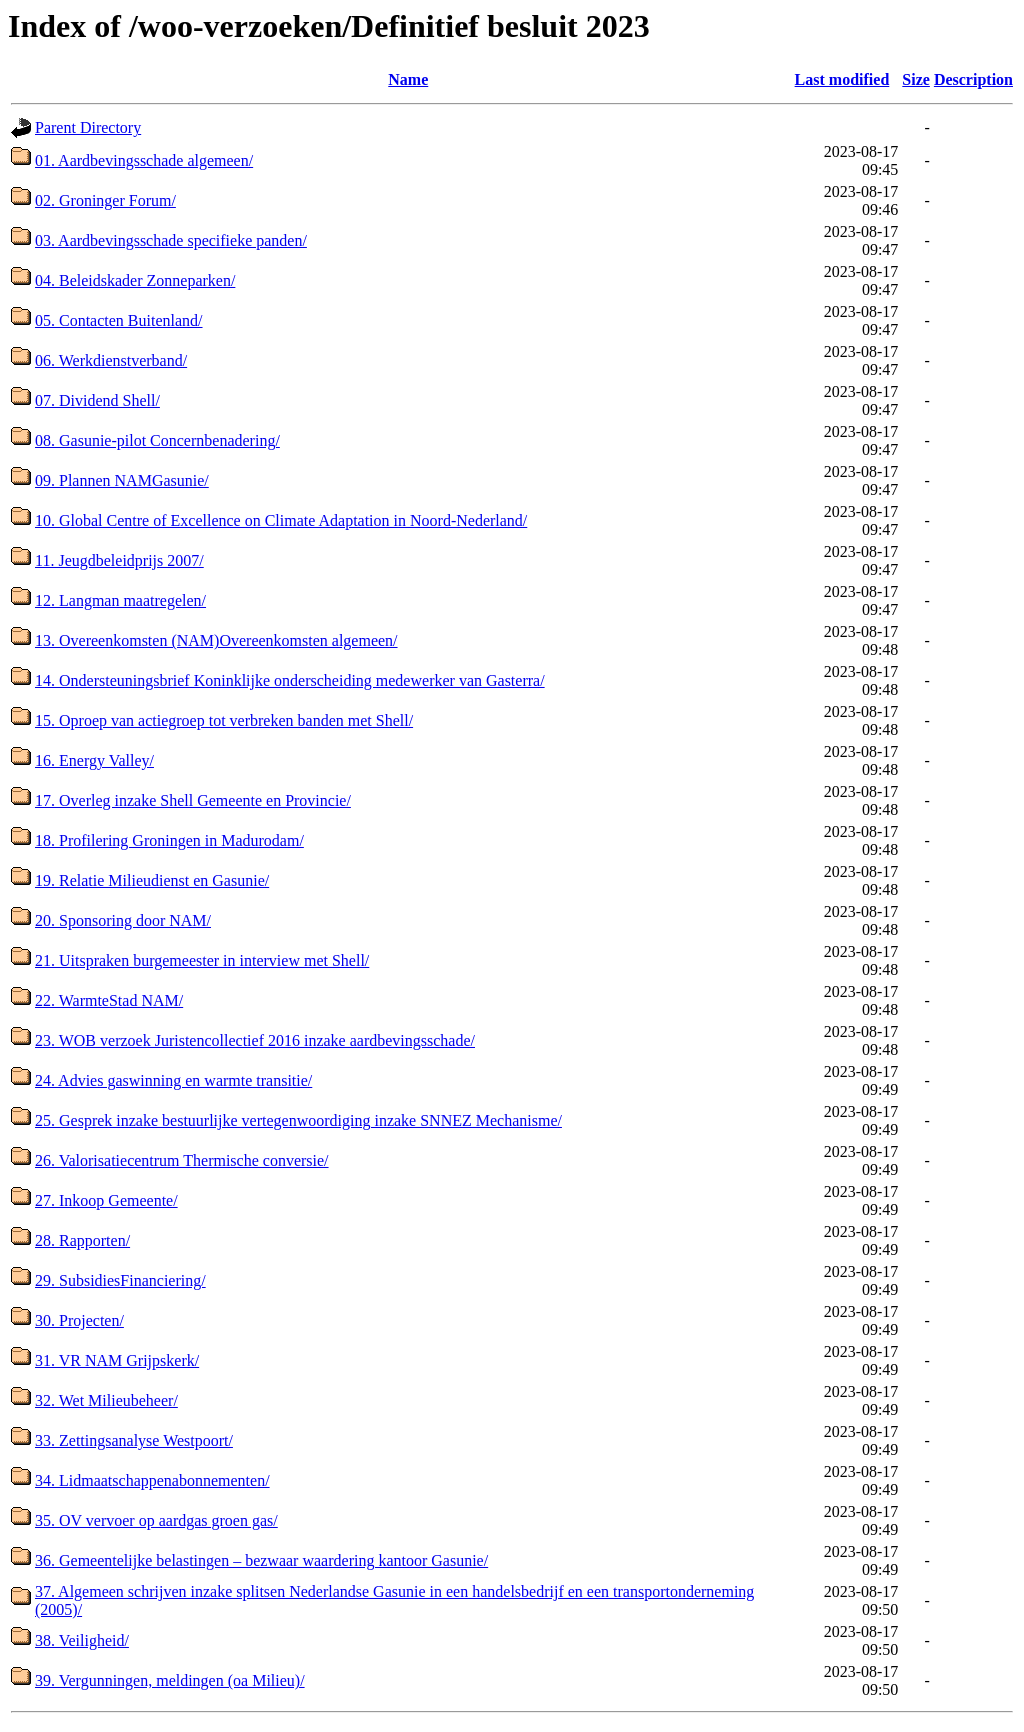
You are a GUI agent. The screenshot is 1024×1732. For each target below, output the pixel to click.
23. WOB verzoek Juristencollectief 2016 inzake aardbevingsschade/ (255, 1040)
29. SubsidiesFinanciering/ (120, 1280)
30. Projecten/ (79, 1320)
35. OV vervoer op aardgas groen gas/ (156, 1520)
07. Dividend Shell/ (97, 400)
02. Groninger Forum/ (105, 200)
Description (973, 79)
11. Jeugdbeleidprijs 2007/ (119, 560)
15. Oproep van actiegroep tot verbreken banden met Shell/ (224, 720)
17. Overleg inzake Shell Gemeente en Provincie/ (193, 800)
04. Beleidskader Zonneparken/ (135, 280)
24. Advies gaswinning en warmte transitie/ (173, 1080)
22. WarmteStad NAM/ (109, 1000)
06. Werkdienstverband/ (111, 360)
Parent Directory (88, 127)
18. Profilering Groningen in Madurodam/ (169, 840)
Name (408, 79)
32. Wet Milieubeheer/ (106, 1400)
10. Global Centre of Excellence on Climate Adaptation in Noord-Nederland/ (281, 520)
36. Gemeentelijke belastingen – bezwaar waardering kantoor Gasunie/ (261, 1560)
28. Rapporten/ (82, 1240)
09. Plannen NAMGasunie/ (122, 480)
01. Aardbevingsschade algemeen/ (144, 160)
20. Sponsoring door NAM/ (123, 920)
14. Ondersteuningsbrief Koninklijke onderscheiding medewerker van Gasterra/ (290, 680)
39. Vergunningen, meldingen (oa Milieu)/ (170, 1680)
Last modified (842, 79)
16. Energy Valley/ (94, 760)
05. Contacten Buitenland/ (119, 320)
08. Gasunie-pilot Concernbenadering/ (157, 440)
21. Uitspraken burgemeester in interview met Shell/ (202, 960)
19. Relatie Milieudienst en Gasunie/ (152, 880)
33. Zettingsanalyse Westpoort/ (134, 1440)
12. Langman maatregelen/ (120, 600)
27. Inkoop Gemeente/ (106, 1200)
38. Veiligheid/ (82, 1640)
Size (916, 79)
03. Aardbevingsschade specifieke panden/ (171, 240)
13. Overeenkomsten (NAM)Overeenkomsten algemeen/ (216, 640)
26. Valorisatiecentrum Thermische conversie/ (182, 1160)
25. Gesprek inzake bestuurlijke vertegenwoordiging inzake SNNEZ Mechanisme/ (298, 1120)
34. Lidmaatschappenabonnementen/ (152, 1480)
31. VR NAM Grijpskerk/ (117, 1360)
